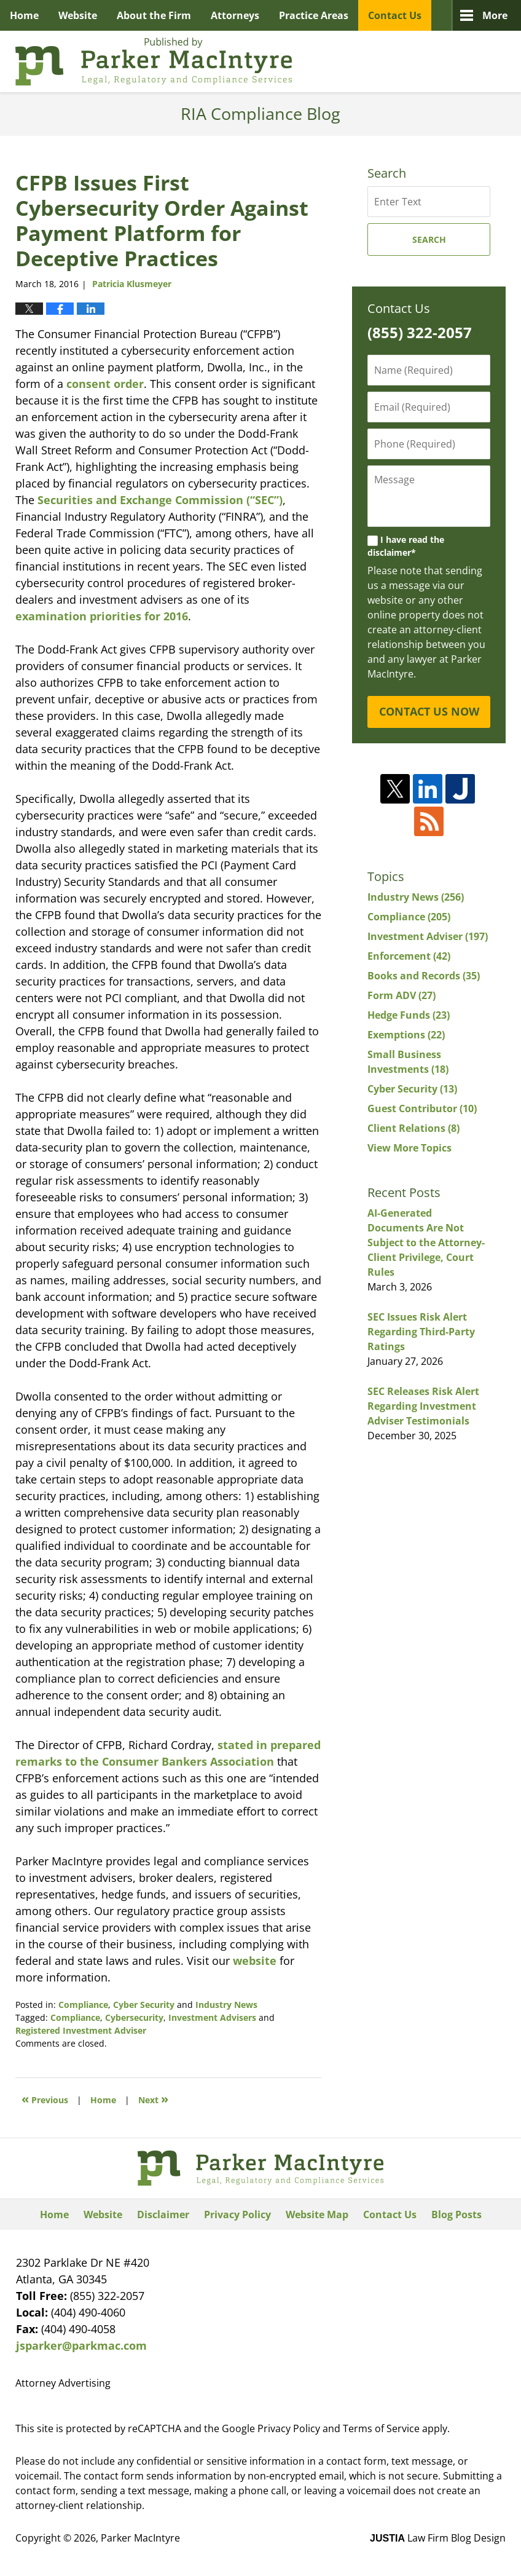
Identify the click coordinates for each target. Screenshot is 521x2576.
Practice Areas (313, 15)
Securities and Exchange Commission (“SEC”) (160, 499)
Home (24, 15)
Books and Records (423, 975)
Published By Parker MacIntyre (438, 61)
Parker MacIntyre (140, 2538)
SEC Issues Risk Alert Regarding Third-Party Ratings (421, 1331)
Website (77, 15)
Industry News (226, 2004)
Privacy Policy (237, 2214)
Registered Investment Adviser (80, 2030)
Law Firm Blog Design (438, 2538)
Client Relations (413, 1128)
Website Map (317, 2214)
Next (153, 2098)
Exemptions (406, 1034)
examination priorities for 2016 (101, 616)
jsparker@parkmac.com (81, 2345)
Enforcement (408, 956)
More (494, 15)
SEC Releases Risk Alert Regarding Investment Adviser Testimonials (423, 1406)
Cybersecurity (134, 2017)
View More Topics (409, 1148)
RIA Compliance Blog (153, 61)
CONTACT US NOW (429, 711)
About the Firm (154, 15)
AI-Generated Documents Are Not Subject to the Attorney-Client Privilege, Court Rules (426, 1242)
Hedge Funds (408, 1015)
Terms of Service (381, 2428)
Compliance (83, 2004)
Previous (45, 2098)
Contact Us (394, 15)
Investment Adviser (427, 936)
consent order (105, 383)
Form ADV (401, 995)
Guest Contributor (422, 1108)
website (254, 1960)
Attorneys (235, 15)
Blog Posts (456, 2214)
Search (429, 239)
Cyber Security (143, 2004)
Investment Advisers (212, 2017)
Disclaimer (163, 2214)
